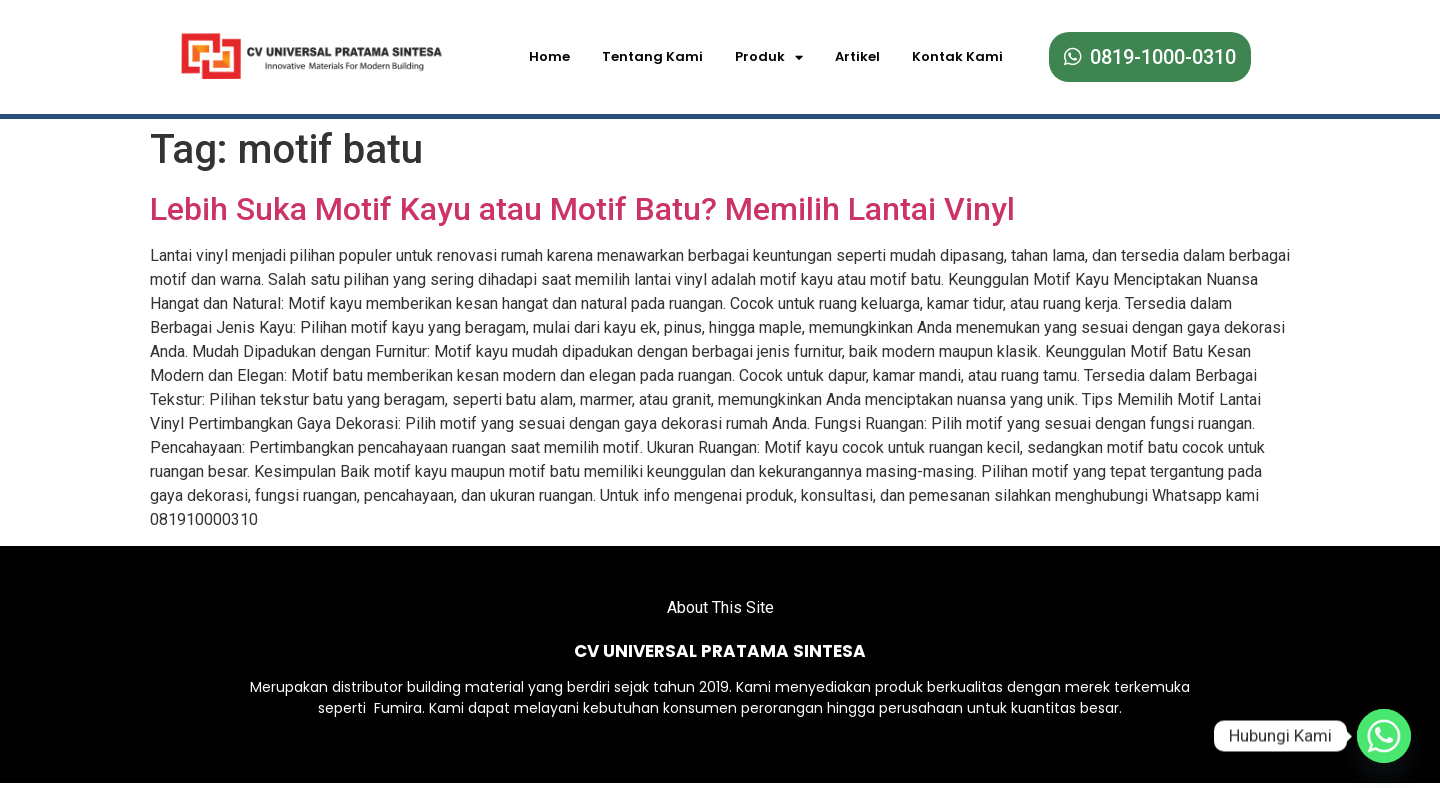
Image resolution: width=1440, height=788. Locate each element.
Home (549, 56)
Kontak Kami (957, 56)
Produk (769, 57)
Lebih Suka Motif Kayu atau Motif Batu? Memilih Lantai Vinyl (582, 203)
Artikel (857, 56)
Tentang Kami (652, 56)
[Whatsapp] (1384, 736)
